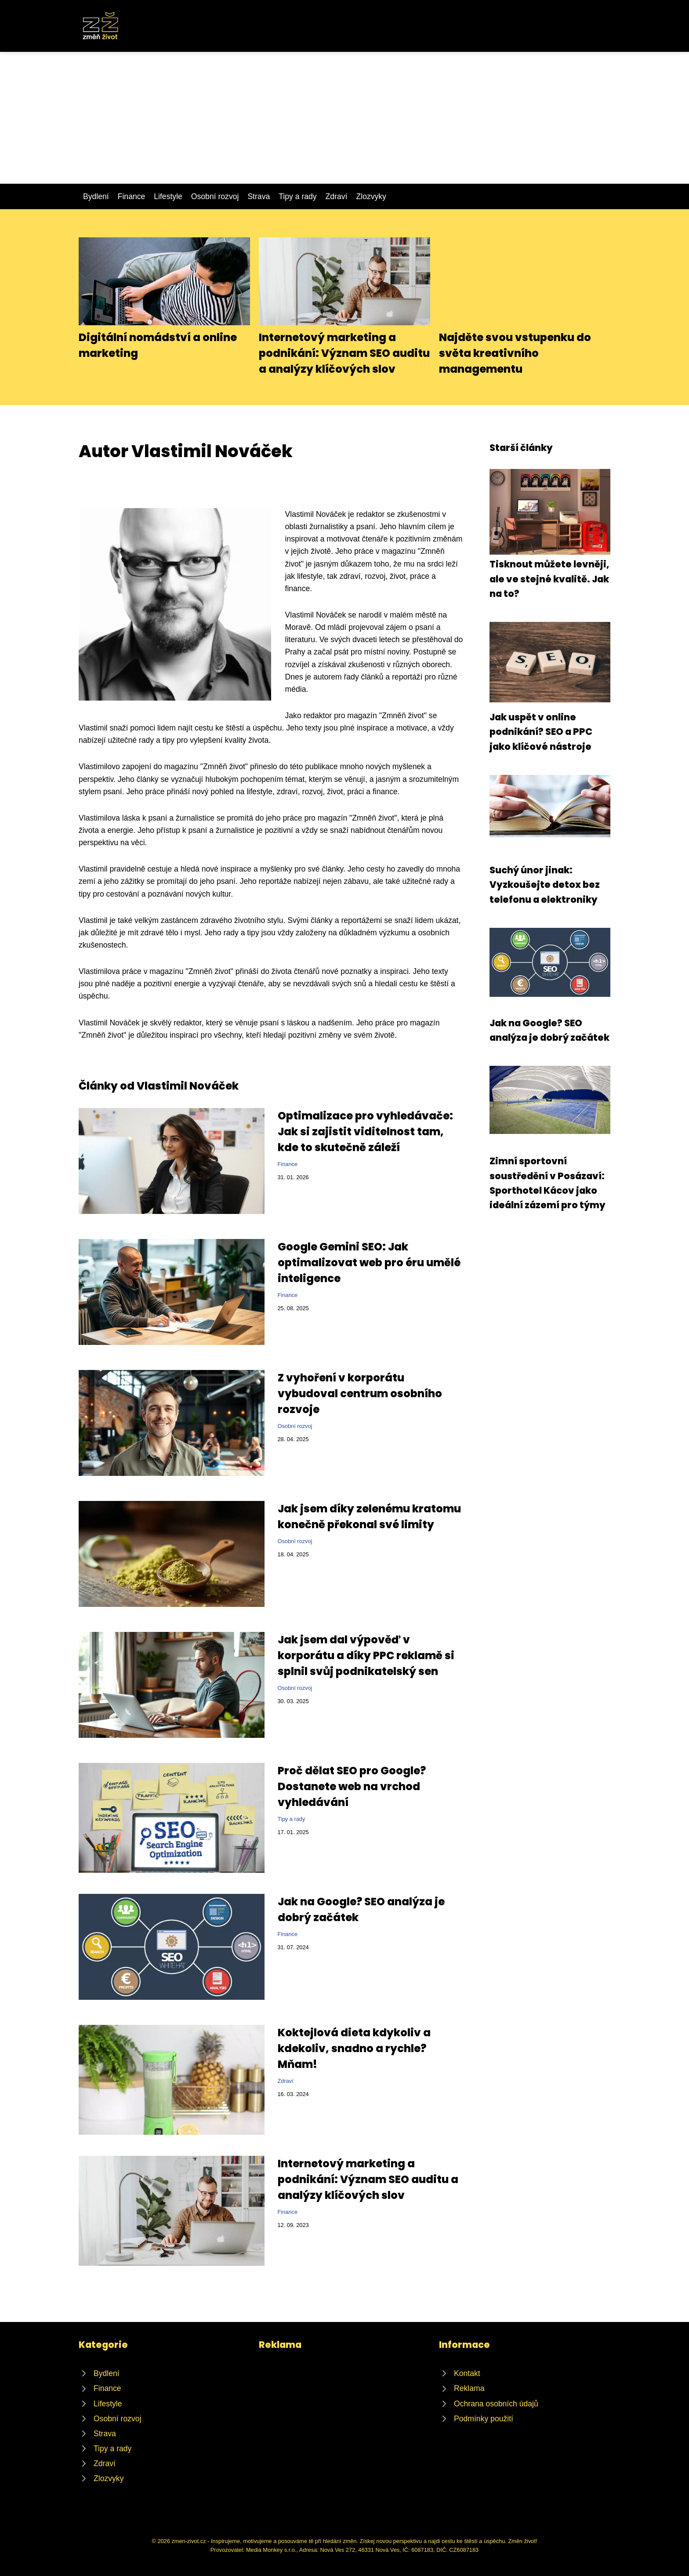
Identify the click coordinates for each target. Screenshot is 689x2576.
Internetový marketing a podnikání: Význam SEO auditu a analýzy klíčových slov (344, 353)
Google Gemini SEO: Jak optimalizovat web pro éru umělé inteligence (369, 1262)
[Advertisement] (344, 117)
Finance (131, 196)
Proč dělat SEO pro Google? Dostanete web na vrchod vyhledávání (352, 1786)
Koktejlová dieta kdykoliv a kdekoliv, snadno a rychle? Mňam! (354, 2048)
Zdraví (337, 196)
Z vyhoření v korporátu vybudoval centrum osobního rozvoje (360, 1393)
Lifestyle (168, 196)
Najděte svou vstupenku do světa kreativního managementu (515, 353)
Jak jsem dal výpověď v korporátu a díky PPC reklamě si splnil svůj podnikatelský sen (366, 1655)
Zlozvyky (371, 196)
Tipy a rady (297, 196)
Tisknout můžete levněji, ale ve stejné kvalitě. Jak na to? (549, 579)
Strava (258, 196)
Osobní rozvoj (215, 196)
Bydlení (96, 196)
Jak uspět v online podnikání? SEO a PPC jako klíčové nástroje (541, 732)
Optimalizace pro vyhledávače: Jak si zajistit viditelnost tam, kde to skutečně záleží (365, 1131)
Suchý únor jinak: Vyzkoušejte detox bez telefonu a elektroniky (545, 885)
